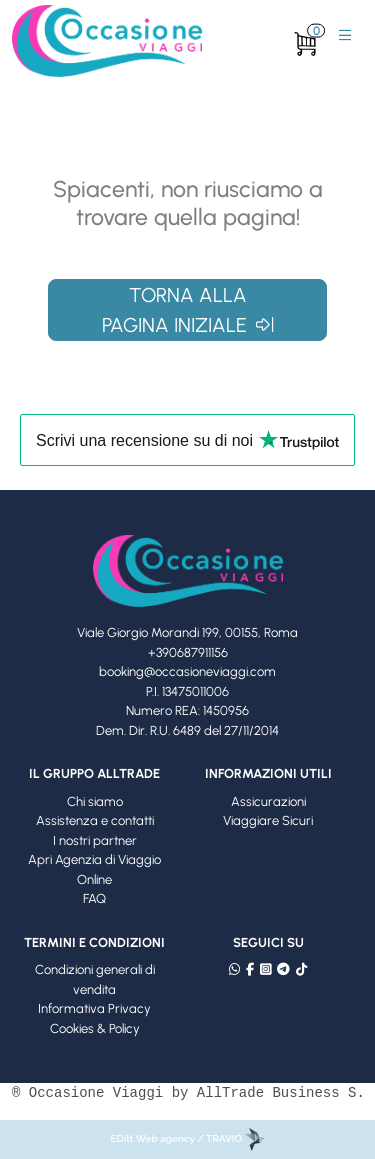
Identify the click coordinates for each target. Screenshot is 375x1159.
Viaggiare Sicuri (268, 820)
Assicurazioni (268, 801)
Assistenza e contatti (95, 820)
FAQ (94, 898)
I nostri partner (95, 840)
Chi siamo (95, 801)
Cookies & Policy (95, 1028)
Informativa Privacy (94, 1008)
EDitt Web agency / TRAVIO (188, 1138)
